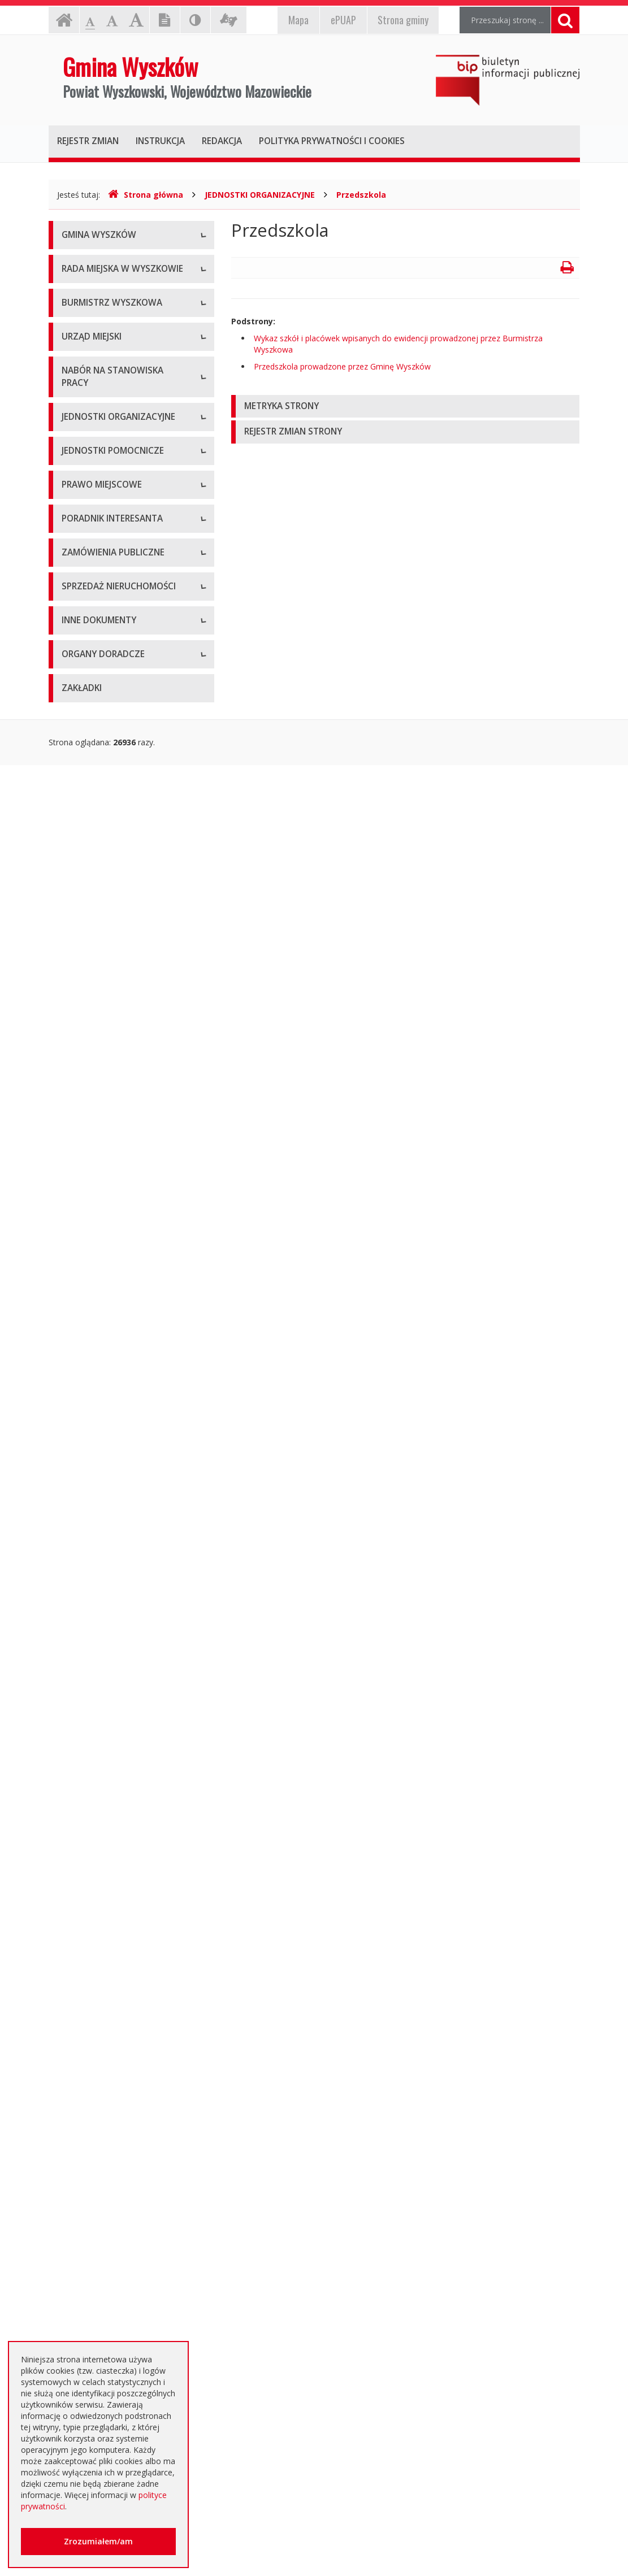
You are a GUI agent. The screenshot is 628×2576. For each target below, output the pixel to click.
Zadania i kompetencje (103, 584)
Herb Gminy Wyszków (101, 287)
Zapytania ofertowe (98, 1760)
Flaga (71, 312)
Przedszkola (361, 194)
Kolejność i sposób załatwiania (118, 1523)
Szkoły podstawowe (98, 1003)
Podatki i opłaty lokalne (104, 1362)
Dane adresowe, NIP (100, 745)
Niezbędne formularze (102, 944)
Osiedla (75, 1189)
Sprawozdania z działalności (113, 634)
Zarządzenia (84, 609)
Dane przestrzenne (96, 1463)
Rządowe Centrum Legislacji (113, 1599)
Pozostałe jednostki (98, 1105)
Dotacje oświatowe (97, 2218)
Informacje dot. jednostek (109, 1215)
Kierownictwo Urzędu (101, 795)
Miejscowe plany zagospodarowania (97, 1305)
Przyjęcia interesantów (103, 660)
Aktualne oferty (90, 1845)
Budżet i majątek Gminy (105, 1336)
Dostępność (84, 363)
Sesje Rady (82, 499)
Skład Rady (82, 448)
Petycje (75, 2144)
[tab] (405, 406)
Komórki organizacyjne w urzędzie (124, 821)
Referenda (80, 1438)
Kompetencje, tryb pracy (106, 423)
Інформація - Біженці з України (120, 2331)
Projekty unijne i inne (100, 1955)
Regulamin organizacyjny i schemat (126, 770)
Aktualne (77, 1658)
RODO (73, 2269)
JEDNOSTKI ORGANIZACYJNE (260, 194)
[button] (405, 406)
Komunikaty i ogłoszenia (106, 2093)
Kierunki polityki (90, 1980)
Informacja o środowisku (107, 2006)
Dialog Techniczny (95, 1709)
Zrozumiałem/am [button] (98, 2541)
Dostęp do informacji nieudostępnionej (101, 2063)
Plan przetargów (92, 1735)
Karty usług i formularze (105, 1548)
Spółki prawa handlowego (109, 1079)
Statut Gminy (85, 1274)
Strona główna (145, 194)
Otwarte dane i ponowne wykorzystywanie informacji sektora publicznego (112, 2181)
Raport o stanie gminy (102, 685)
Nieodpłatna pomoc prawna (113, 2243)
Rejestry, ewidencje (97, 1930)
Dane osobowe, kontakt (106, 558)
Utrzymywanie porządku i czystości (125, 1387)
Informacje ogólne (95, 262)
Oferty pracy (84, 918)
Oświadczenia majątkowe (108, 2031)
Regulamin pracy (92, 846)
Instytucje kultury (93, 1054)
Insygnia (77, 338)
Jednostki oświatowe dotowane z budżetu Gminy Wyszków (122, 2300)
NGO (71, 2119)
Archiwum (80, 1684)
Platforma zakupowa (100, 1785)
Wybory (75, 1413)
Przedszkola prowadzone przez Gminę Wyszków (342, 366)
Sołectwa (79, 1164)
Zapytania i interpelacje (104, 473)
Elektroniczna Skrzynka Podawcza (123, 1574)
